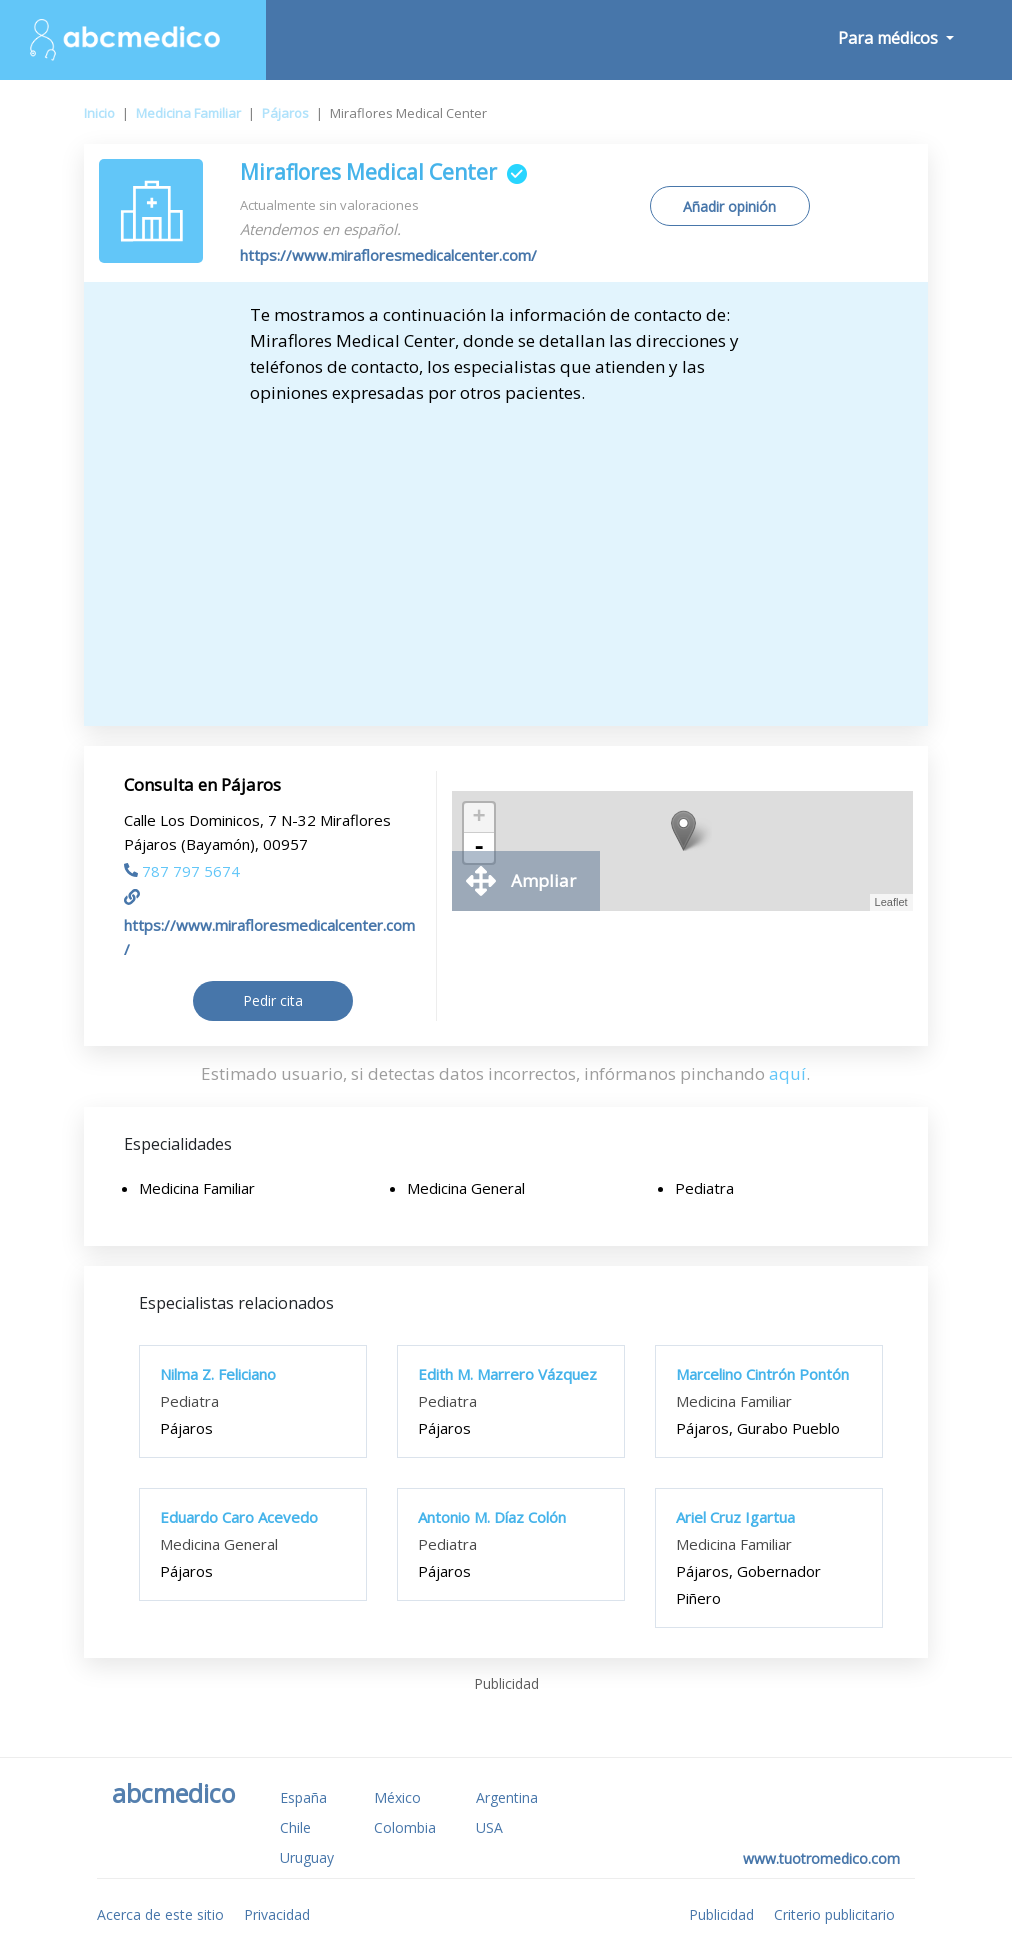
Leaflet (891, 902)
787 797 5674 (182, 871)
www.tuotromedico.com (821, 1858)
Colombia (405, 1827)
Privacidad (277, 1914)
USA (489, 1827)
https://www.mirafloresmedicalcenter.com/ (388, 255)
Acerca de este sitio (160, 1914)
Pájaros (285, 113)
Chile (295, 1827)
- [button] (479, 848)
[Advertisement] (505, 556)
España (303, 1797)
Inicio (99, 113)
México (397, 1797)
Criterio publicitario (834, 1914)
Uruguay (307, 1857)
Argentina (507, 1797)
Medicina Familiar (188, 113)
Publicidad (721, 1914)
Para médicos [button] (890, 38)
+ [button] (479, 818)
